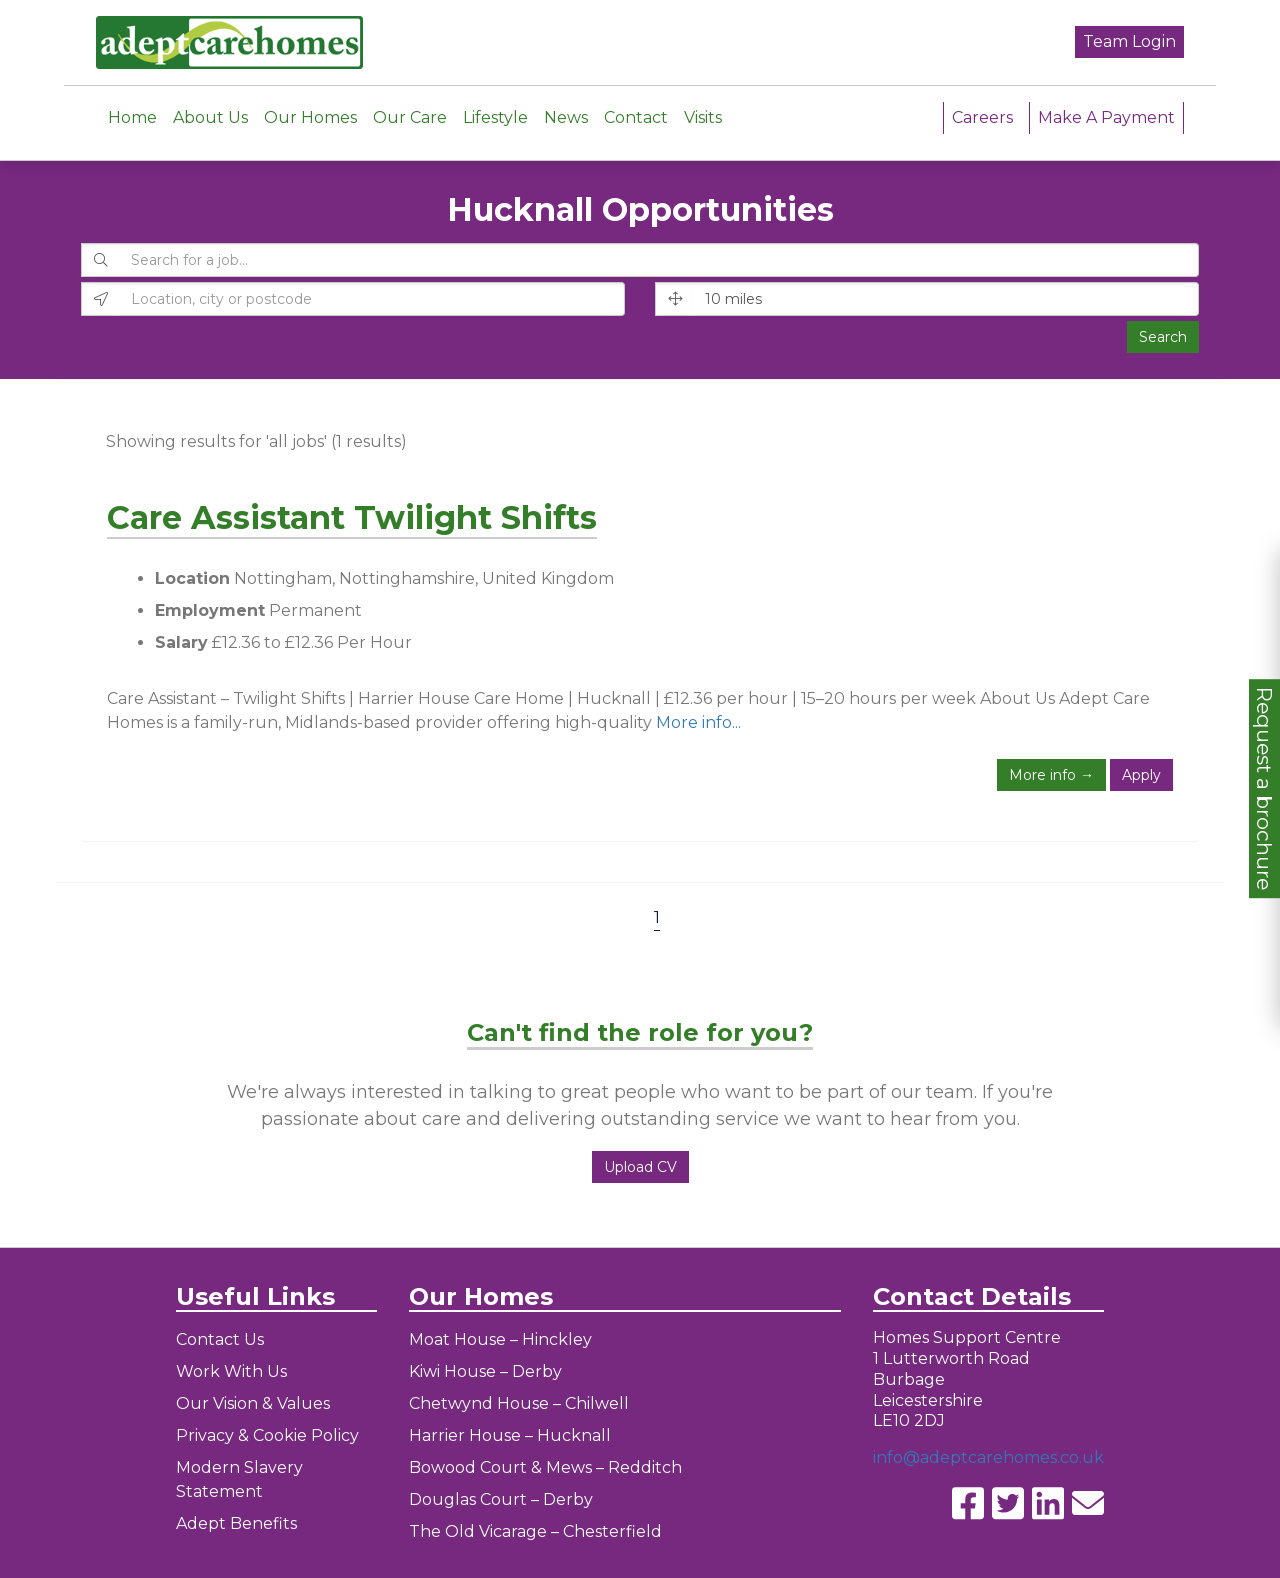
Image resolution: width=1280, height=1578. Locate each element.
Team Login (1129, 41)
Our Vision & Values (253, 1403)
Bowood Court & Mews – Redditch (545, 1467)
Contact (636, 116)
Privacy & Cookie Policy (267, 1435)
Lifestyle (495, 116)
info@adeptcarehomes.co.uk (988, 1457)
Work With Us (231, 1371)
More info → (1051, 775)
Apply (1141, 775)
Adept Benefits (236, 1523)
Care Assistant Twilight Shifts (352, 517)
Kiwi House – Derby (485, 1371)
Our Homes (310, 116)
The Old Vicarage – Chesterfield (535, 1531)
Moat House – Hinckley (500, 1339)
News (566, 116)
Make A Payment (1106, 116)
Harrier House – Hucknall (510, 1435)
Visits (703, 116)
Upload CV (640, 1167)
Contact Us (220, 1339)
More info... (698, 722)
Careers (982, 116)
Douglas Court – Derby (501, 1499)
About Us (210, 116)
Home (132, 116)
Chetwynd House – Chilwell (519, 1403)
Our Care (410, 116)
